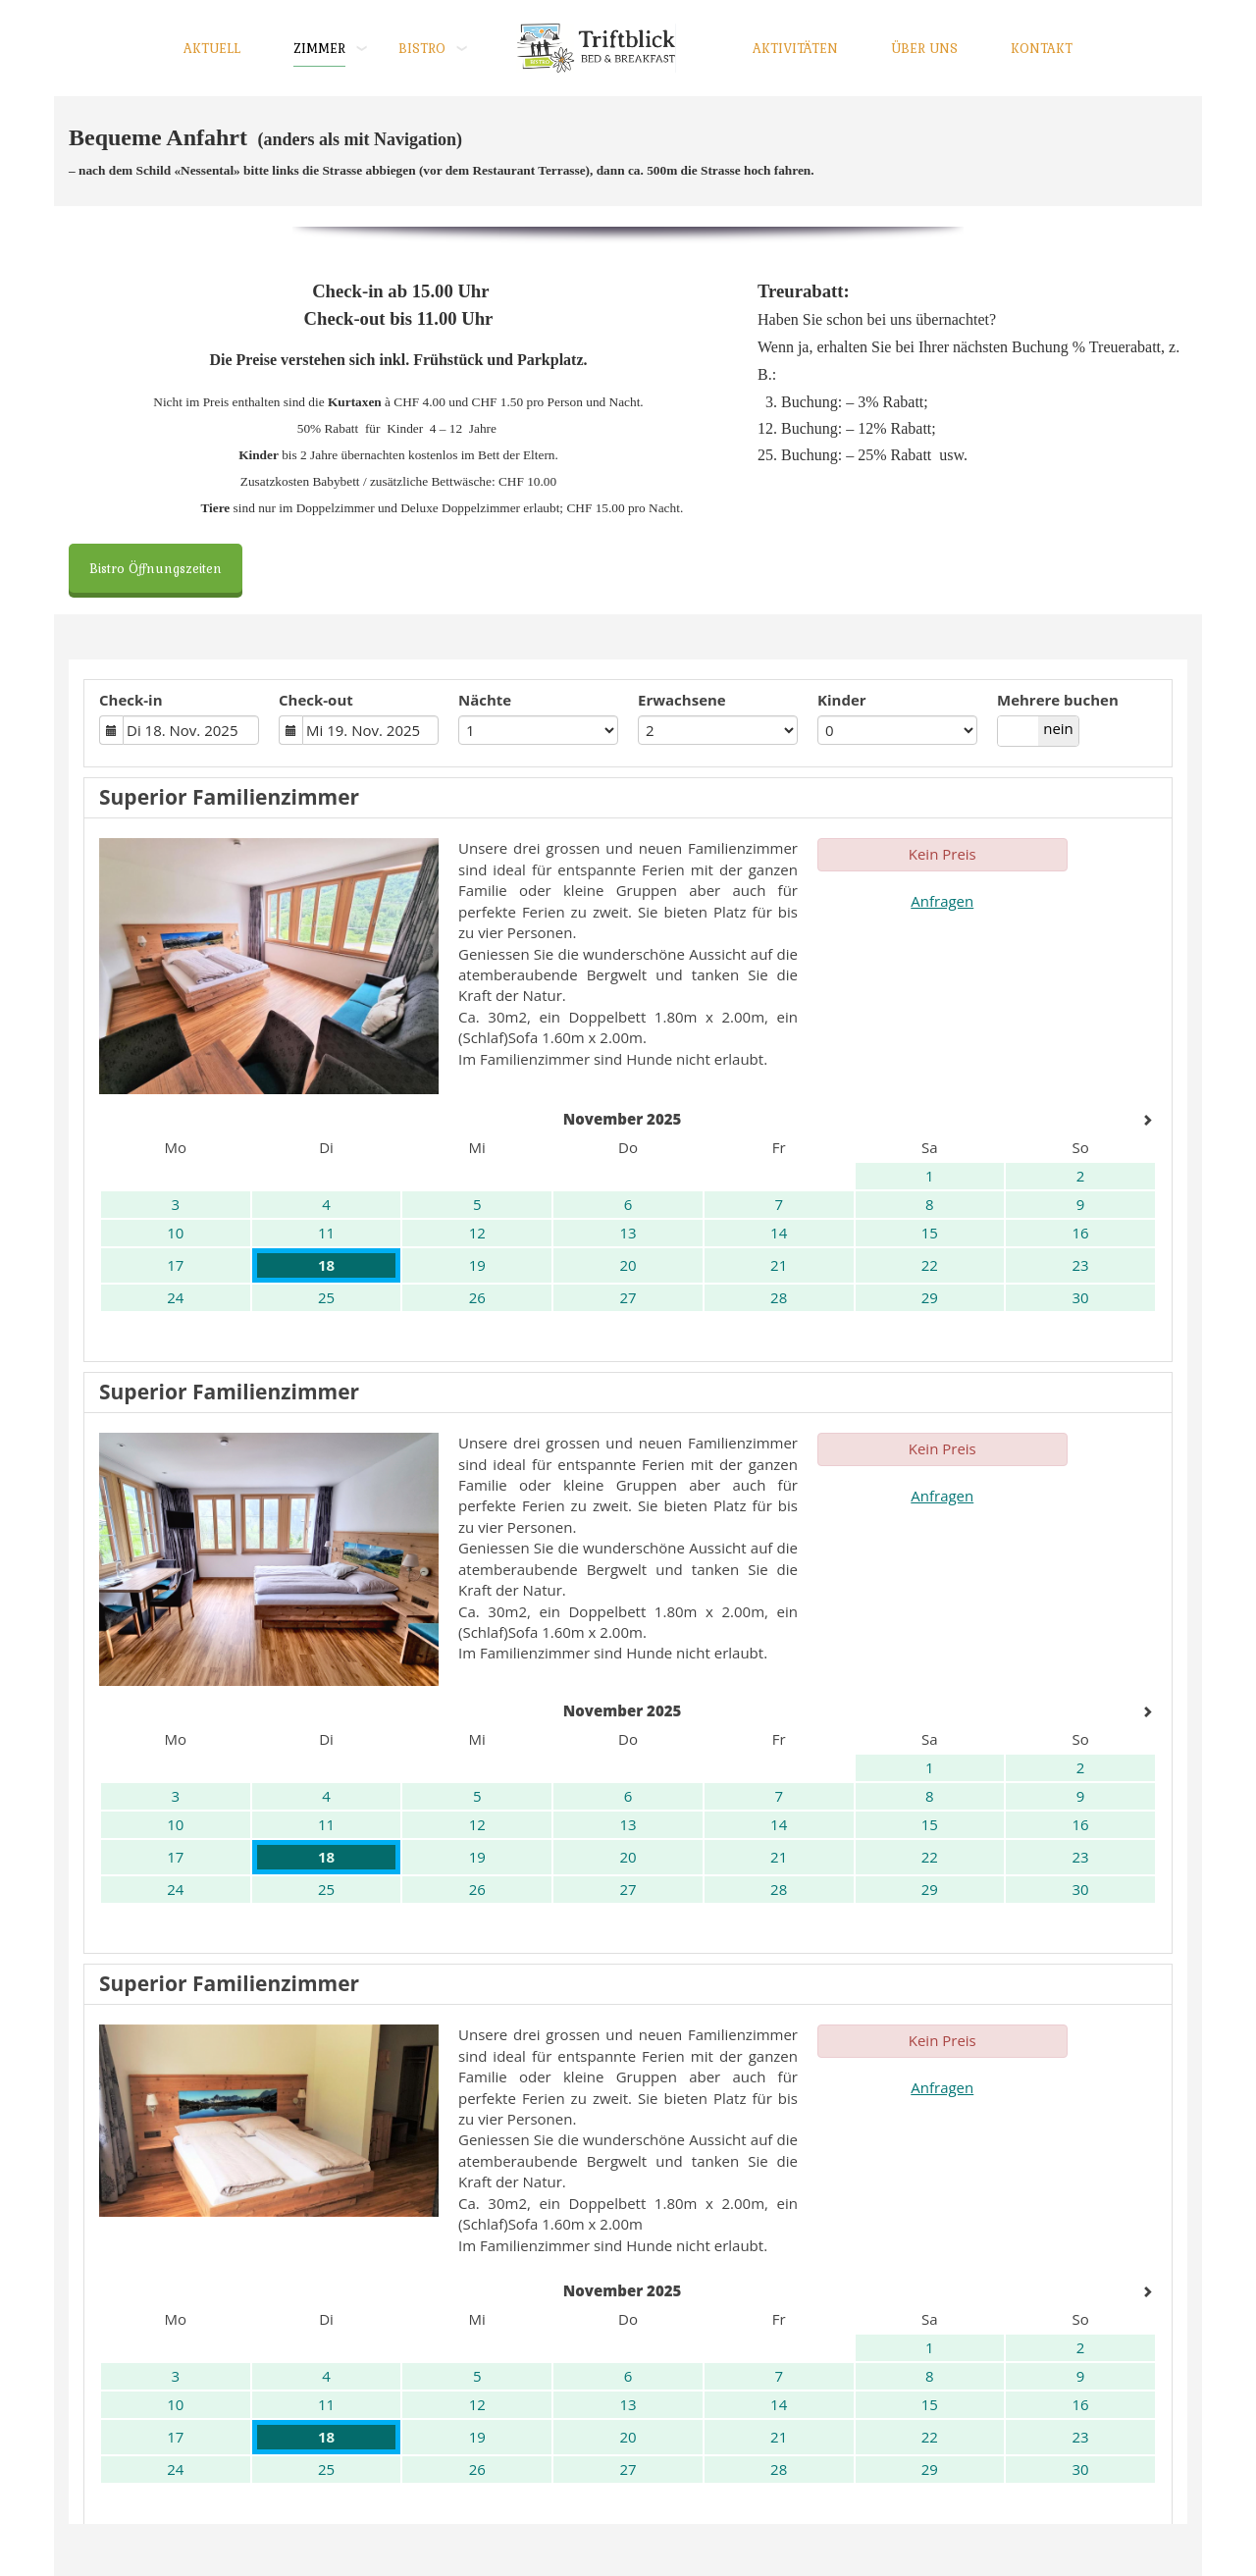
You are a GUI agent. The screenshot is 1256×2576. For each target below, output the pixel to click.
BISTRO (421, 48)
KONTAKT (1042, 48)
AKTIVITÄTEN (795, 48)
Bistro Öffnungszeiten (155, 568)
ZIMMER (319, 48)
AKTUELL (211, 48)
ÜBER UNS (924, 48)
